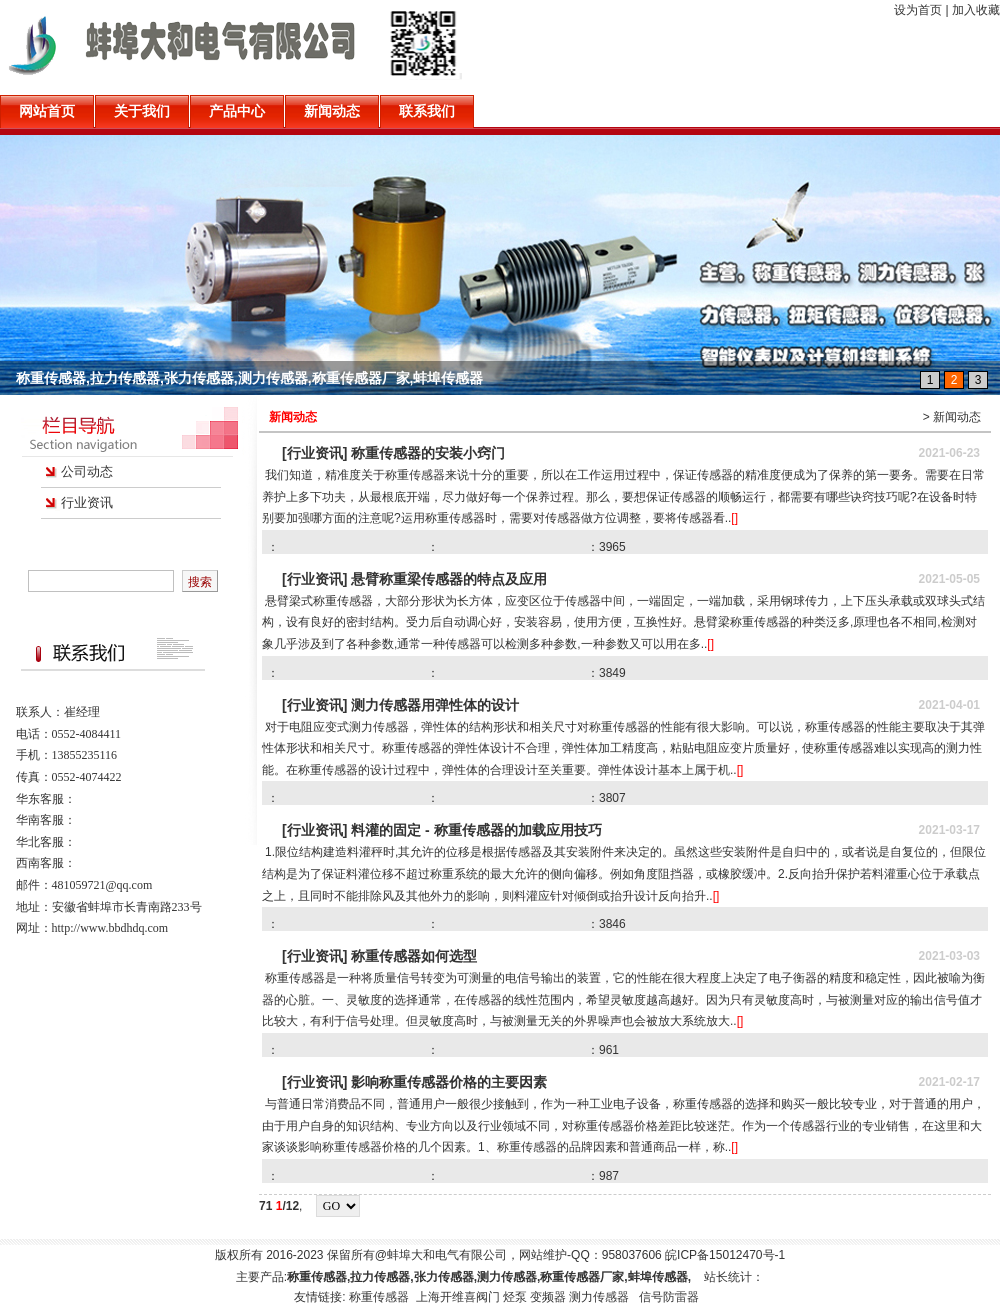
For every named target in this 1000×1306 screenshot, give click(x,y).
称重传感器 (380, 1297)
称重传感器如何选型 (414, 956)
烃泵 (515, 1297)
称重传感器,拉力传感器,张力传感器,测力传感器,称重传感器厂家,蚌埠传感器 (249, 378)
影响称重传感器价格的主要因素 (449, 1082)
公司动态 (87, 471)
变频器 (548, 1297)
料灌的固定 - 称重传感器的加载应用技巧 (476, 830)
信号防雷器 (669, 1297)
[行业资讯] (314, 453)
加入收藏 (976, 10)
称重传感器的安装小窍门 (428, 453)
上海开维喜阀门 (458, 1297)
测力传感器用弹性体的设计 (435, 705)
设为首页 (918, 10)
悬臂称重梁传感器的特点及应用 (449, 579)
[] (734, 518)
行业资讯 (87, 502)
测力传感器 (599, 1297)
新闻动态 (957, 417)
